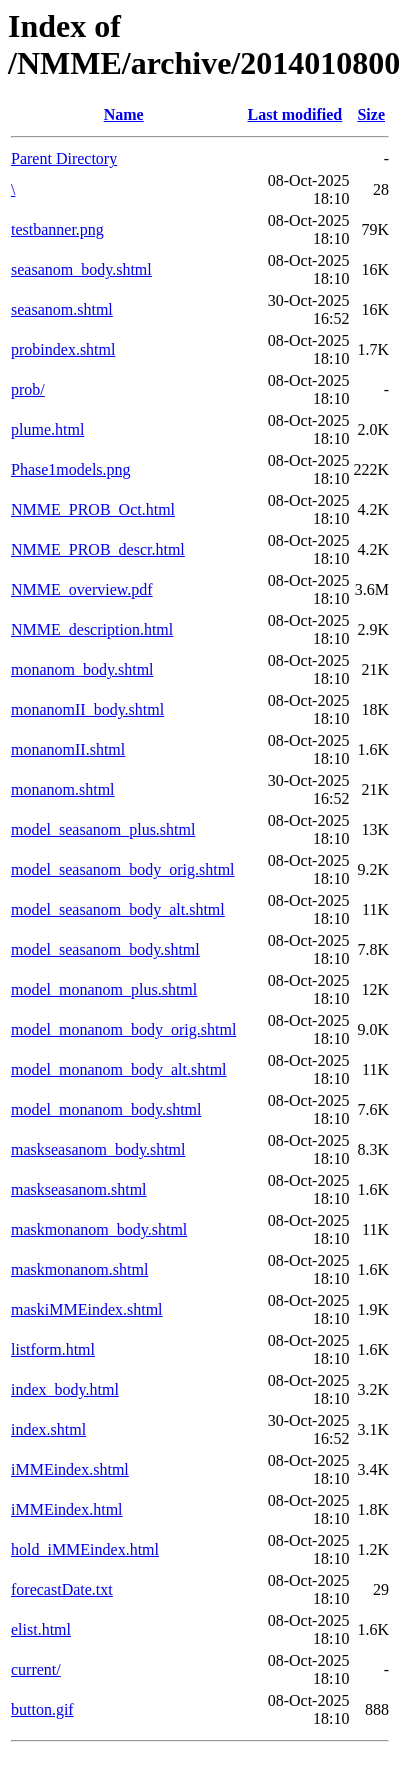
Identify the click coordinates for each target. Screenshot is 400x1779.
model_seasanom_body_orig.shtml (123, 869)
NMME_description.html (92, 629)
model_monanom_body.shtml (106, 1109)
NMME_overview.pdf (82, 589)
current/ (36, 1669)
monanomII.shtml (68, 749)
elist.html (41, 1629)
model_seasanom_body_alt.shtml (118, 909)
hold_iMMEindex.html (85, 1549)
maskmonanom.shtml (79, 1269)
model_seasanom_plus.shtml (103, 829)
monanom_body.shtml (82, 669)
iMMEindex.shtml (70, 1469)
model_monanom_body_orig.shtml (123, 1029)
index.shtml (48, 1429)
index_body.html (65, 1389)
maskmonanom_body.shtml (99, 1229)
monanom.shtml (63, 789)
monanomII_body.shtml (87, 709)
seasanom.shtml (62, 309)
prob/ (28, 389)
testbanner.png (57, 229)
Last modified (295, 114)
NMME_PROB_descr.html (98, 549)
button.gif (42, 1709)
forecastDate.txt (62, 1589)
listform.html (53, 1349)
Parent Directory (64, 158)
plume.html (47, 429)
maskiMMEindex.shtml (87, 1309)
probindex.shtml (63, 349)
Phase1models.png (71, 469)
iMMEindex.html (67, 1509)
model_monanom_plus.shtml (104, 989)
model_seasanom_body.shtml (105, 949)
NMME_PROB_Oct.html (93, 509)
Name (124, 114)
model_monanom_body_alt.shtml (119, 1069)
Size (371, 114)
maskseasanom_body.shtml (98, 1149)
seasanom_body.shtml (81, 269)
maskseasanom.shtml (79, 1189)
